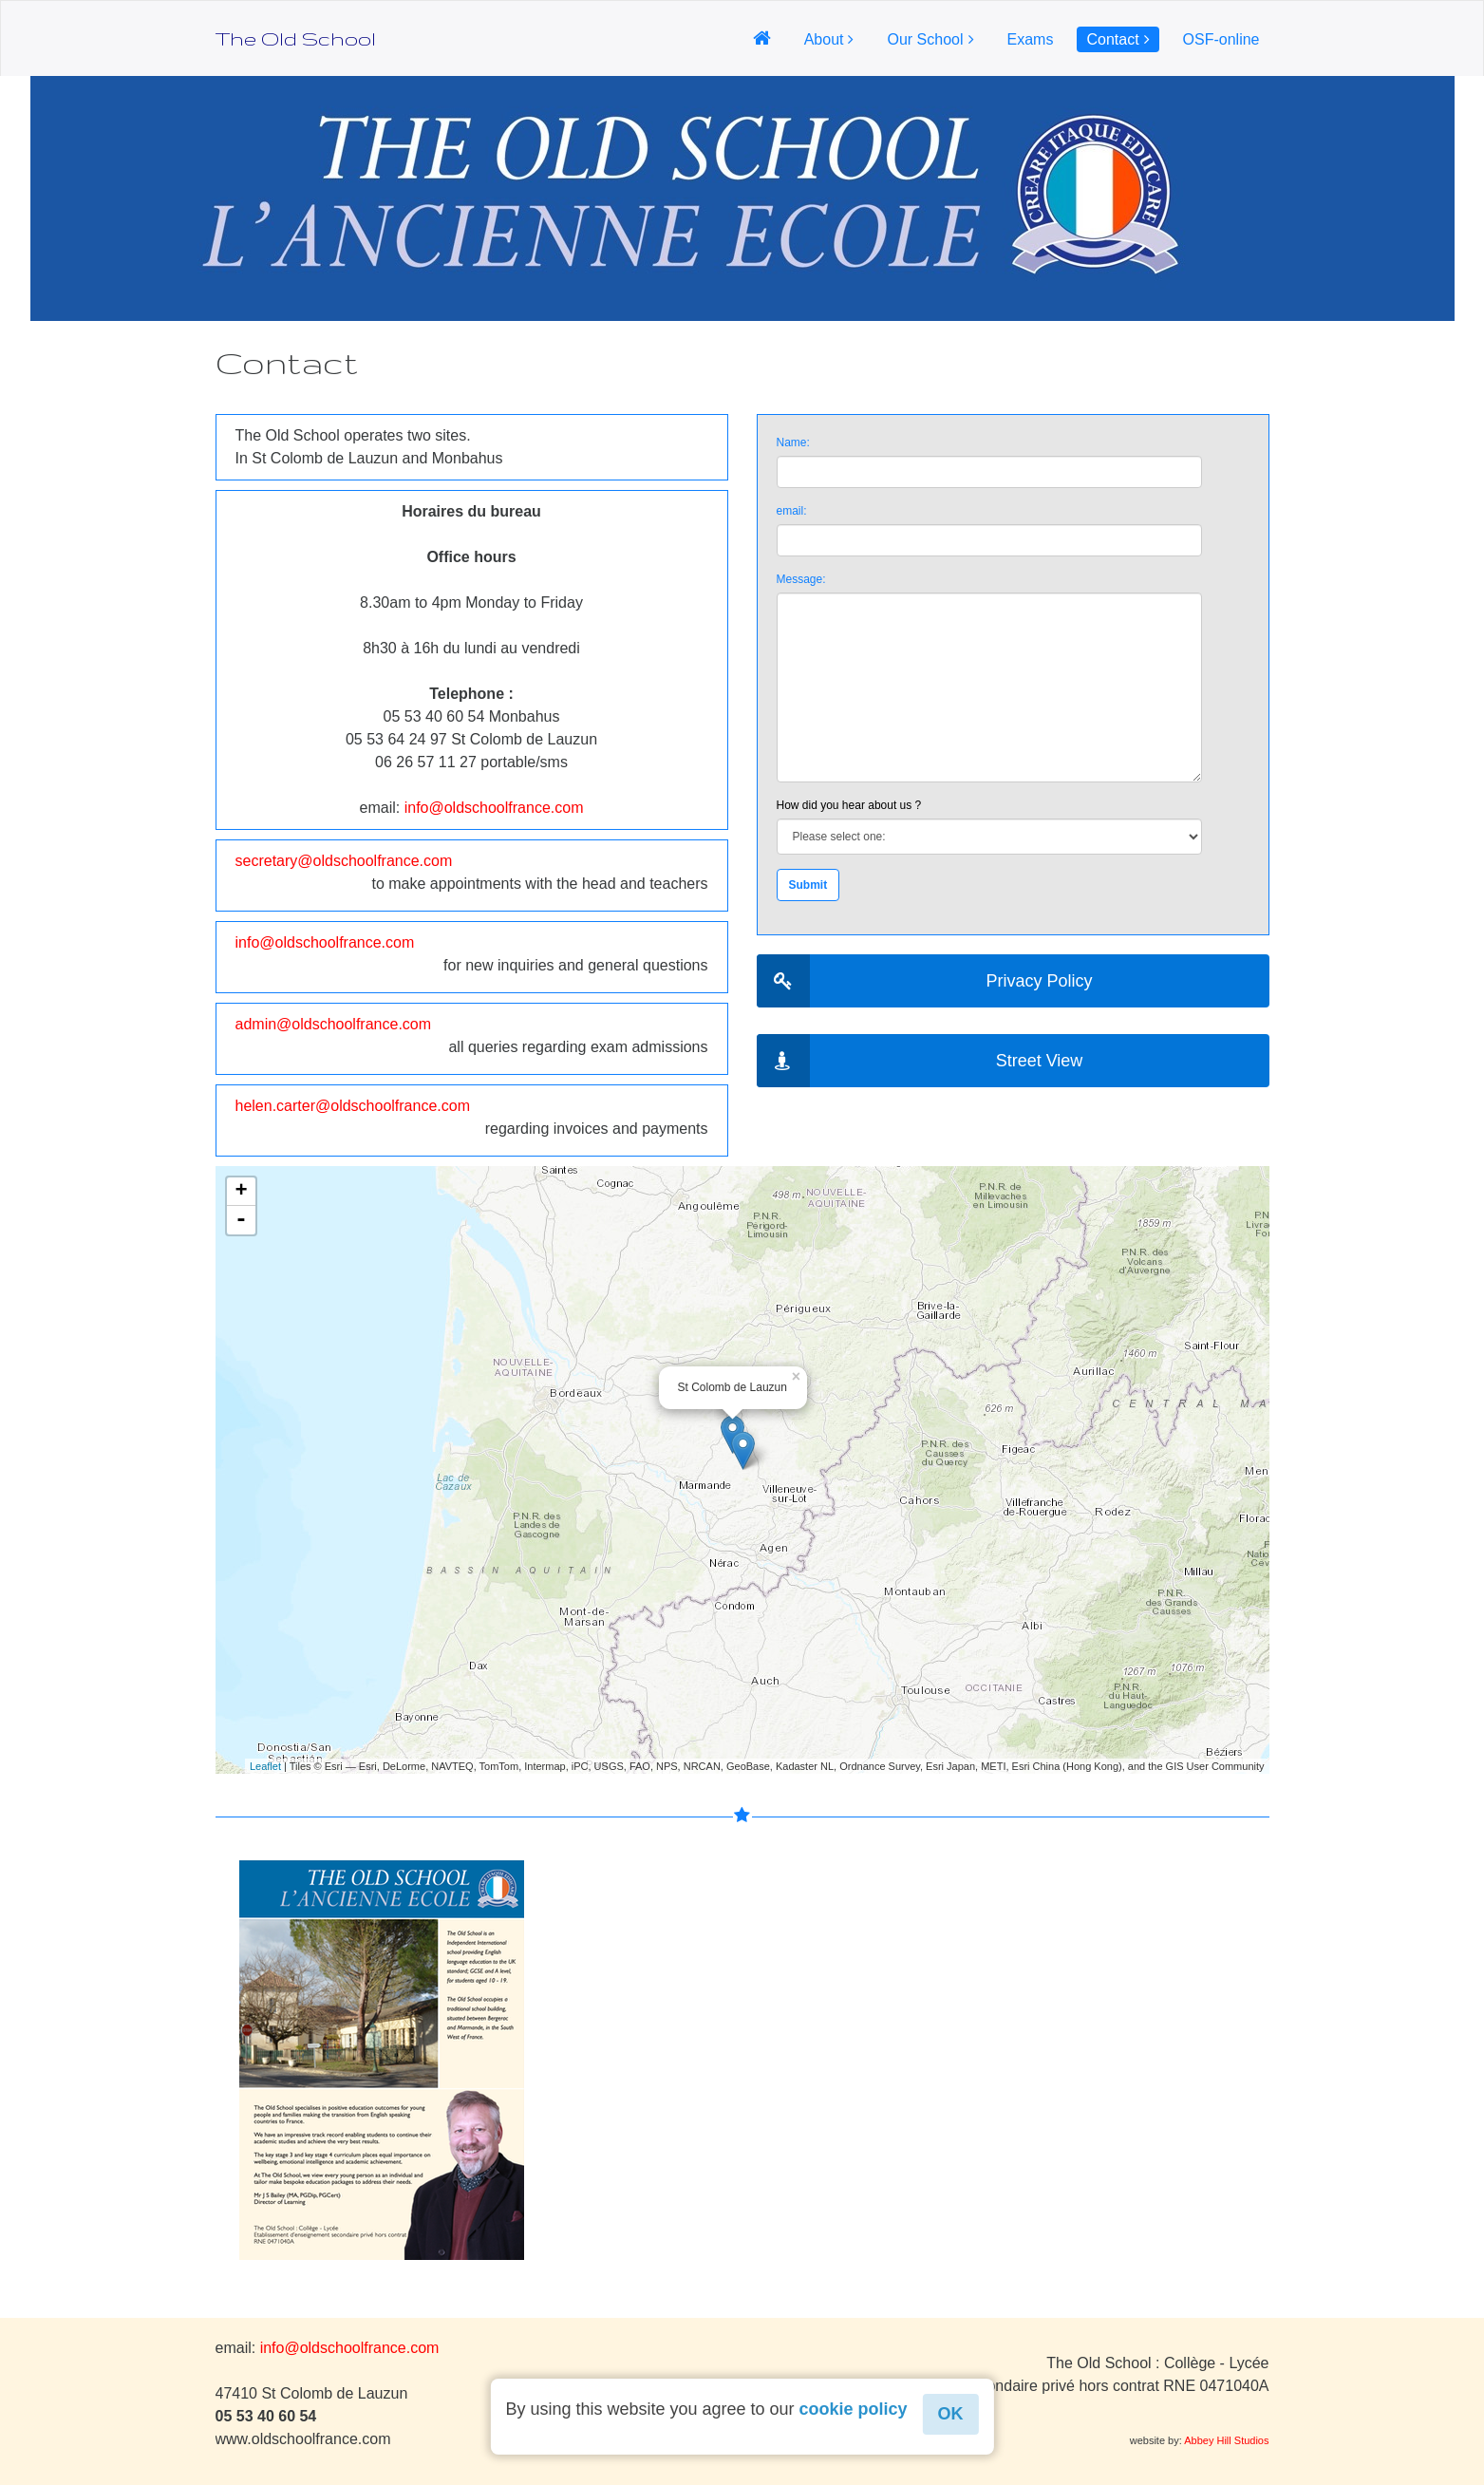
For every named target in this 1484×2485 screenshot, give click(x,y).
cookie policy (853, 2409)
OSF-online (1221, 39)
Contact (1112, 39)
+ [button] (241, 1191)
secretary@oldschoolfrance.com (344, 861)
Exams (1030, 39)
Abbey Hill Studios (1226, 2440)
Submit (808, 885)
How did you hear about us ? (849, 805)
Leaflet (265, 1766)
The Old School (296, 38)
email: (792, 511)
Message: (801, 579)
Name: (793, 442)
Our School (925, 39)
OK (951, 2413)
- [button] (241, 1220)
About (824, 39)
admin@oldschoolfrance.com (333, 1024)
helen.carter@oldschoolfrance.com (352, 1106)
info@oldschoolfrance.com (494, 808)
